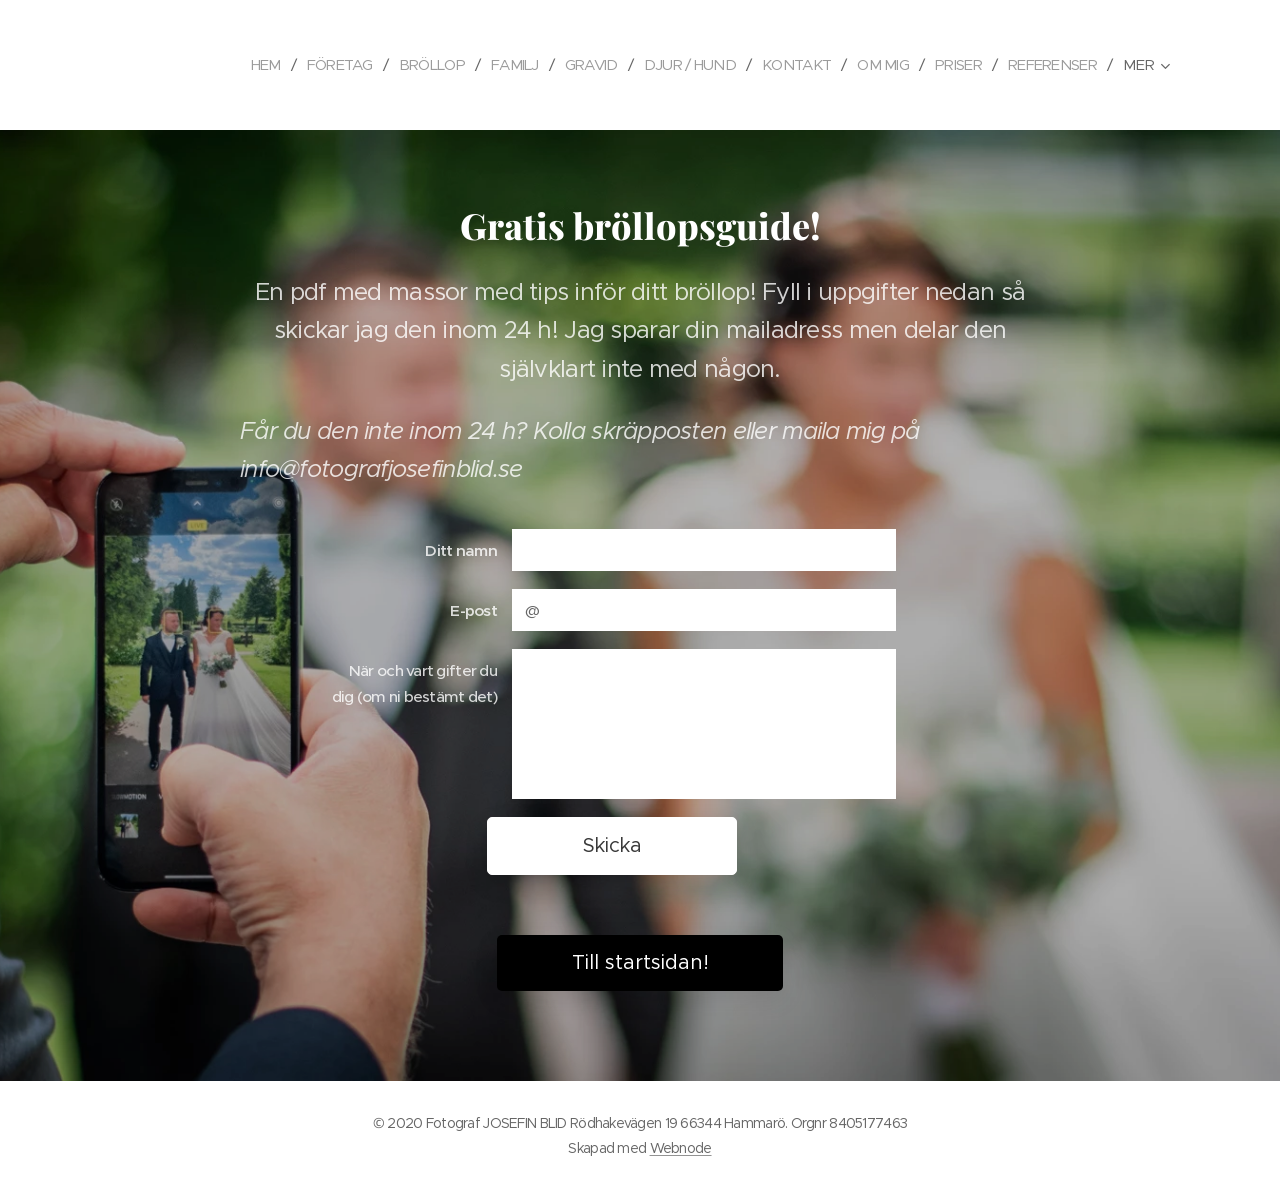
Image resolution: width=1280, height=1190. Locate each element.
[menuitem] (224, 65)
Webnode (681, 1148)
